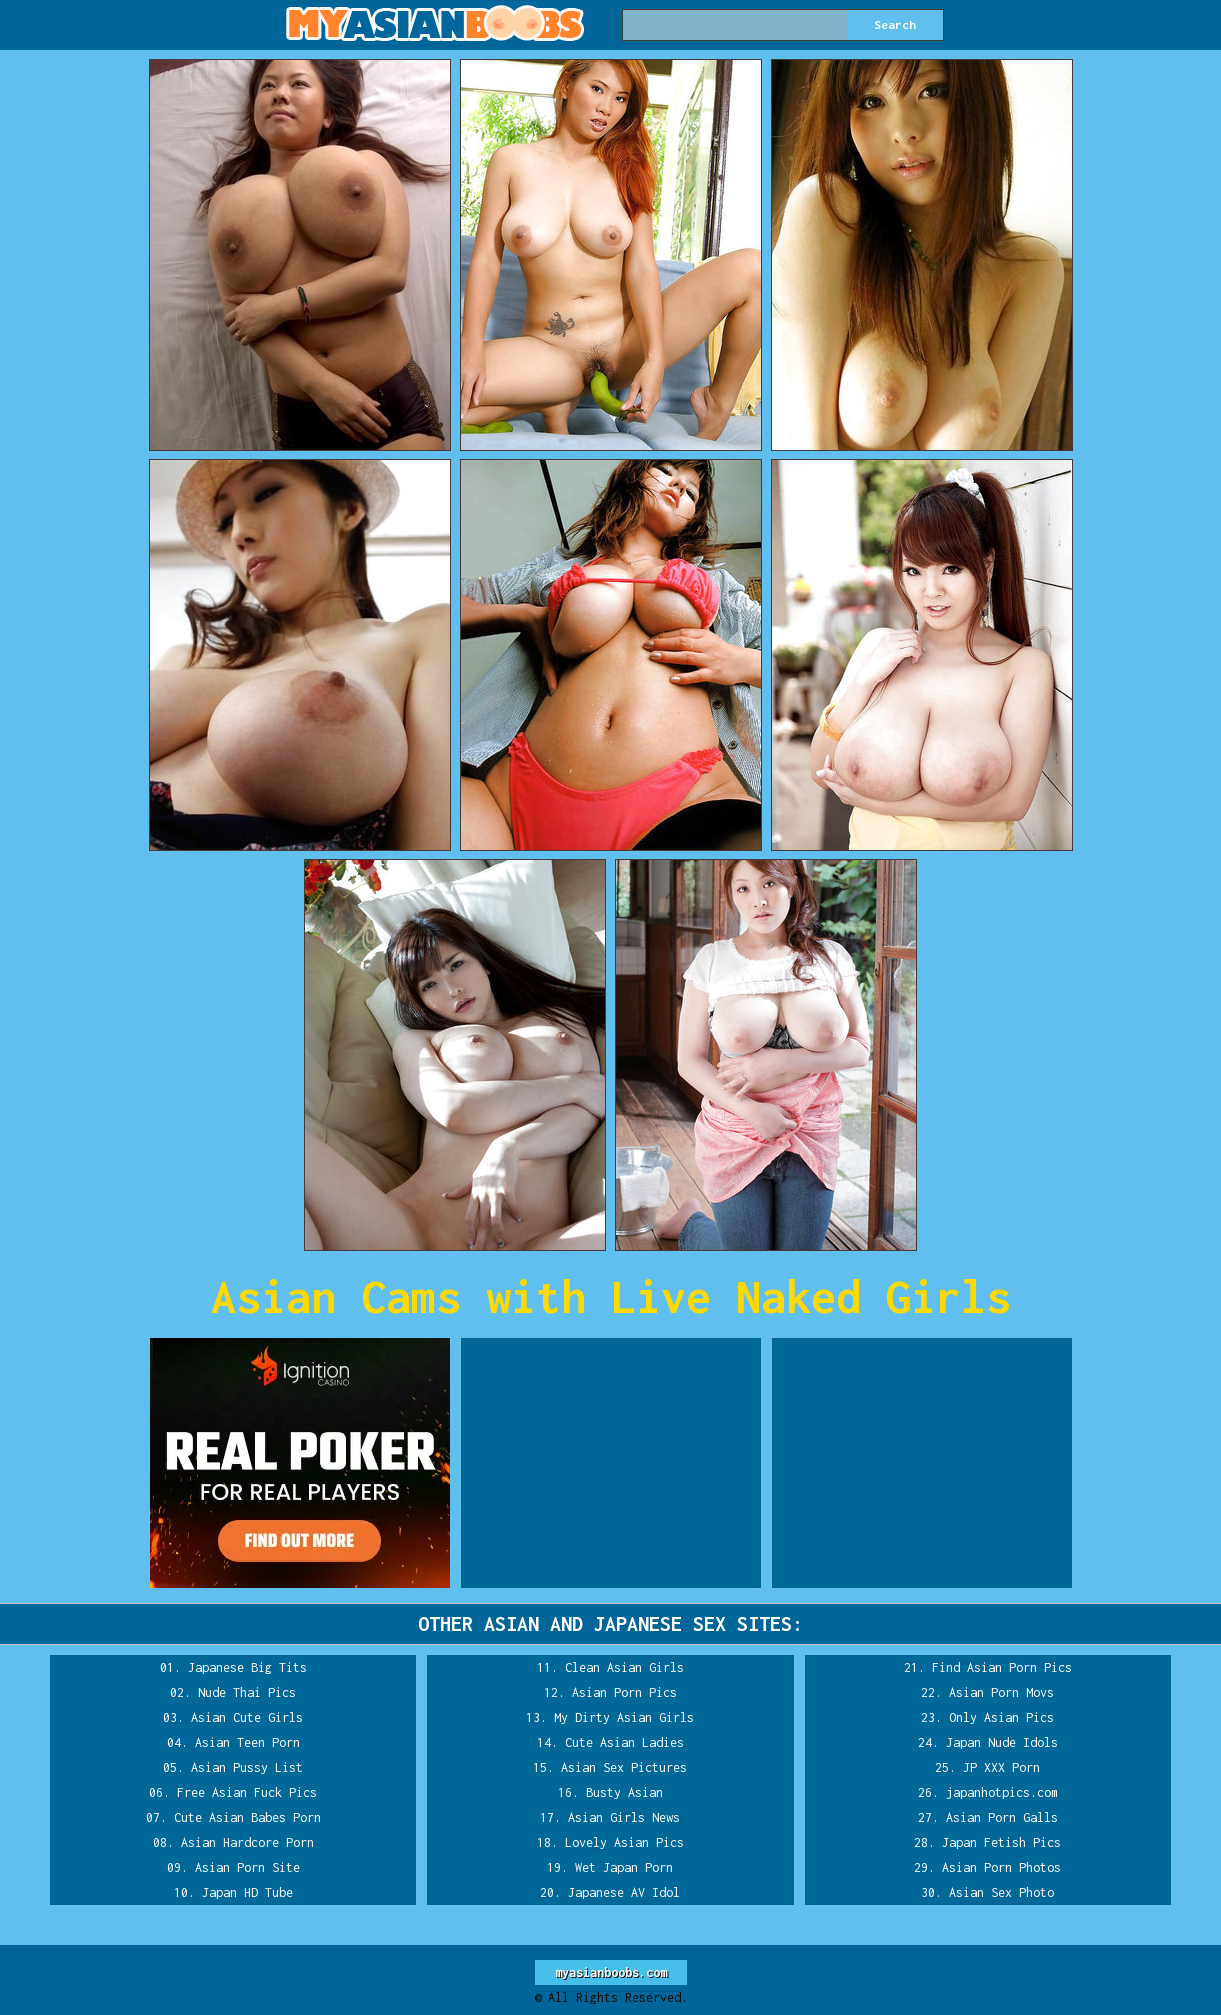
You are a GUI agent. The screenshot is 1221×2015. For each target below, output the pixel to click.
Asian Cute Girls (247, 1717)
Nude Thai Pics (247, 1692)
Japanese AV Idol (624, 1892)
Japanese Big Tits (247, 1667)
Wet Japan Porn (624, 1867)
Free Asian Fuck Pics (247, 1792)
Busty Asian (624, 1792)
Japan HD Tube (247, 1892)
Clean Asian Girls (624, 1667)
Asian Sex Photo (1001, 1892)
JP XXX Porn (1001, 1767)
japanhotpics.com (1002, 1792)
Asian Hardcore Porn (247, 1842)
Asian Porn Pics (624, 1692)
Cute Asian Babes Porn (247, 1817)
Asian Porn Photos (1001, 1867)
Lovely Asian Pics (624, 1842)
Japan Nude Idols (1002, 1742)
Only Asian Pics (1001, 1717)
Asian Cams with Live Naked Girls (611, 1296)
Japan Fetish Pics (1001, 1842)
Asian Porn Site (247, 1867)
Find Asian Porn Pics (1002, 1667)
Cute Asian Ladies (624, 1742)
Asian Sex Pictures (624, 1767)
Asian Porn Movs (1001, 1692)
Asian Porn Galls (1002, 1817)
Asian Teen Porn (247, 1742)
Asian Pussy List (247, 1767)
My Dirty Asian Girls (624, 1717)
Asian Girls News (624, 1817)
